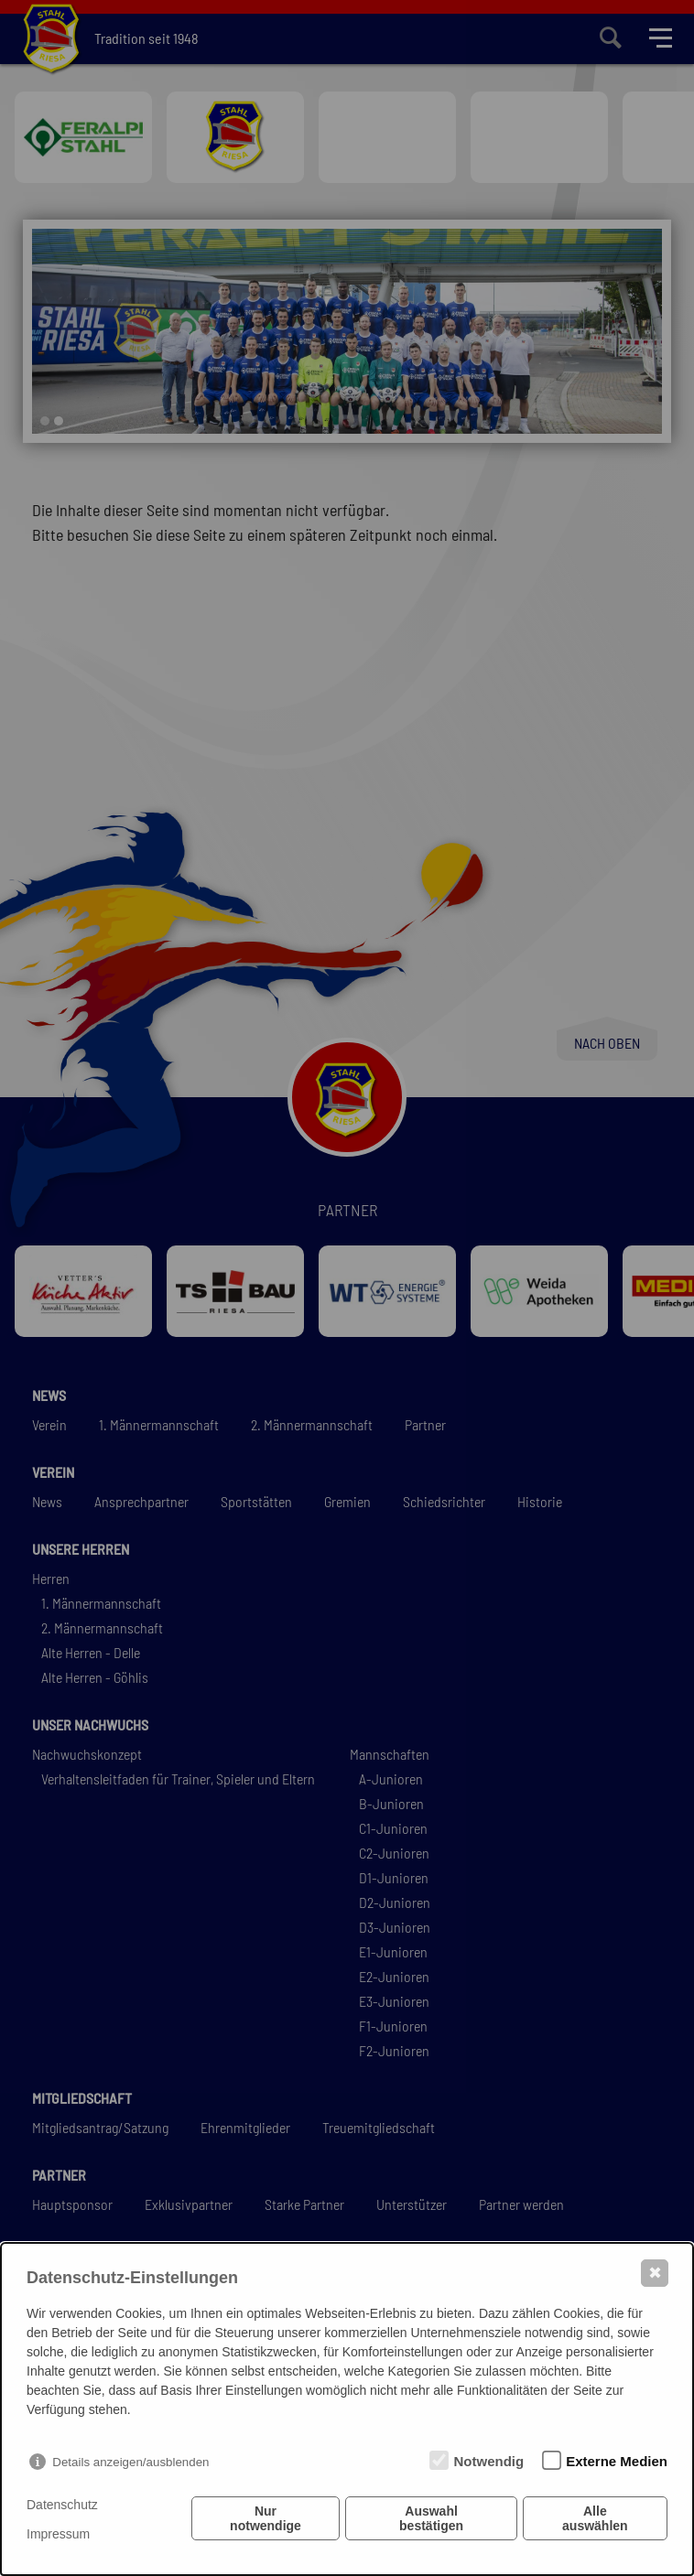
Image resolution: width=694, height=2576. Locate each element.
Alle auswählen (596, 2520)
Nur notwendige (265, 2520)
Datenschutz (62, 2504)
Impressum (58, 2534)
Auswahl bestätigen (431, 2520)
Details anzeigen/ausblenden (130, 2462)
